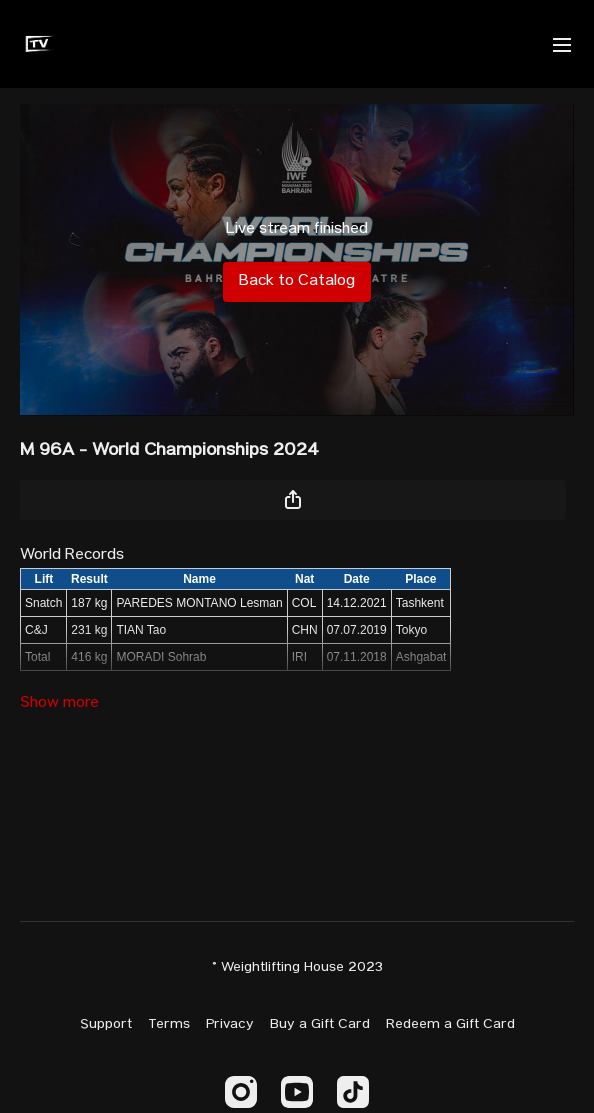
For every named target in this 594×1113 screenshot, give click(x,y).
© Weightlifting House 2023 (297, 968)
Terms (169, 1025)
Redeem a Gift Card (450, 1025)
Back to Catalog (297, 282)
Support (106, 1025)
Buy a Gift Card (320, 1025)
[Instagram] (241, 1092)
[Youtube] (297, 1092)
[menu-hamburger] (562, 43)
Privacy (230, 1025)
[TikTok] (353, 1092)
